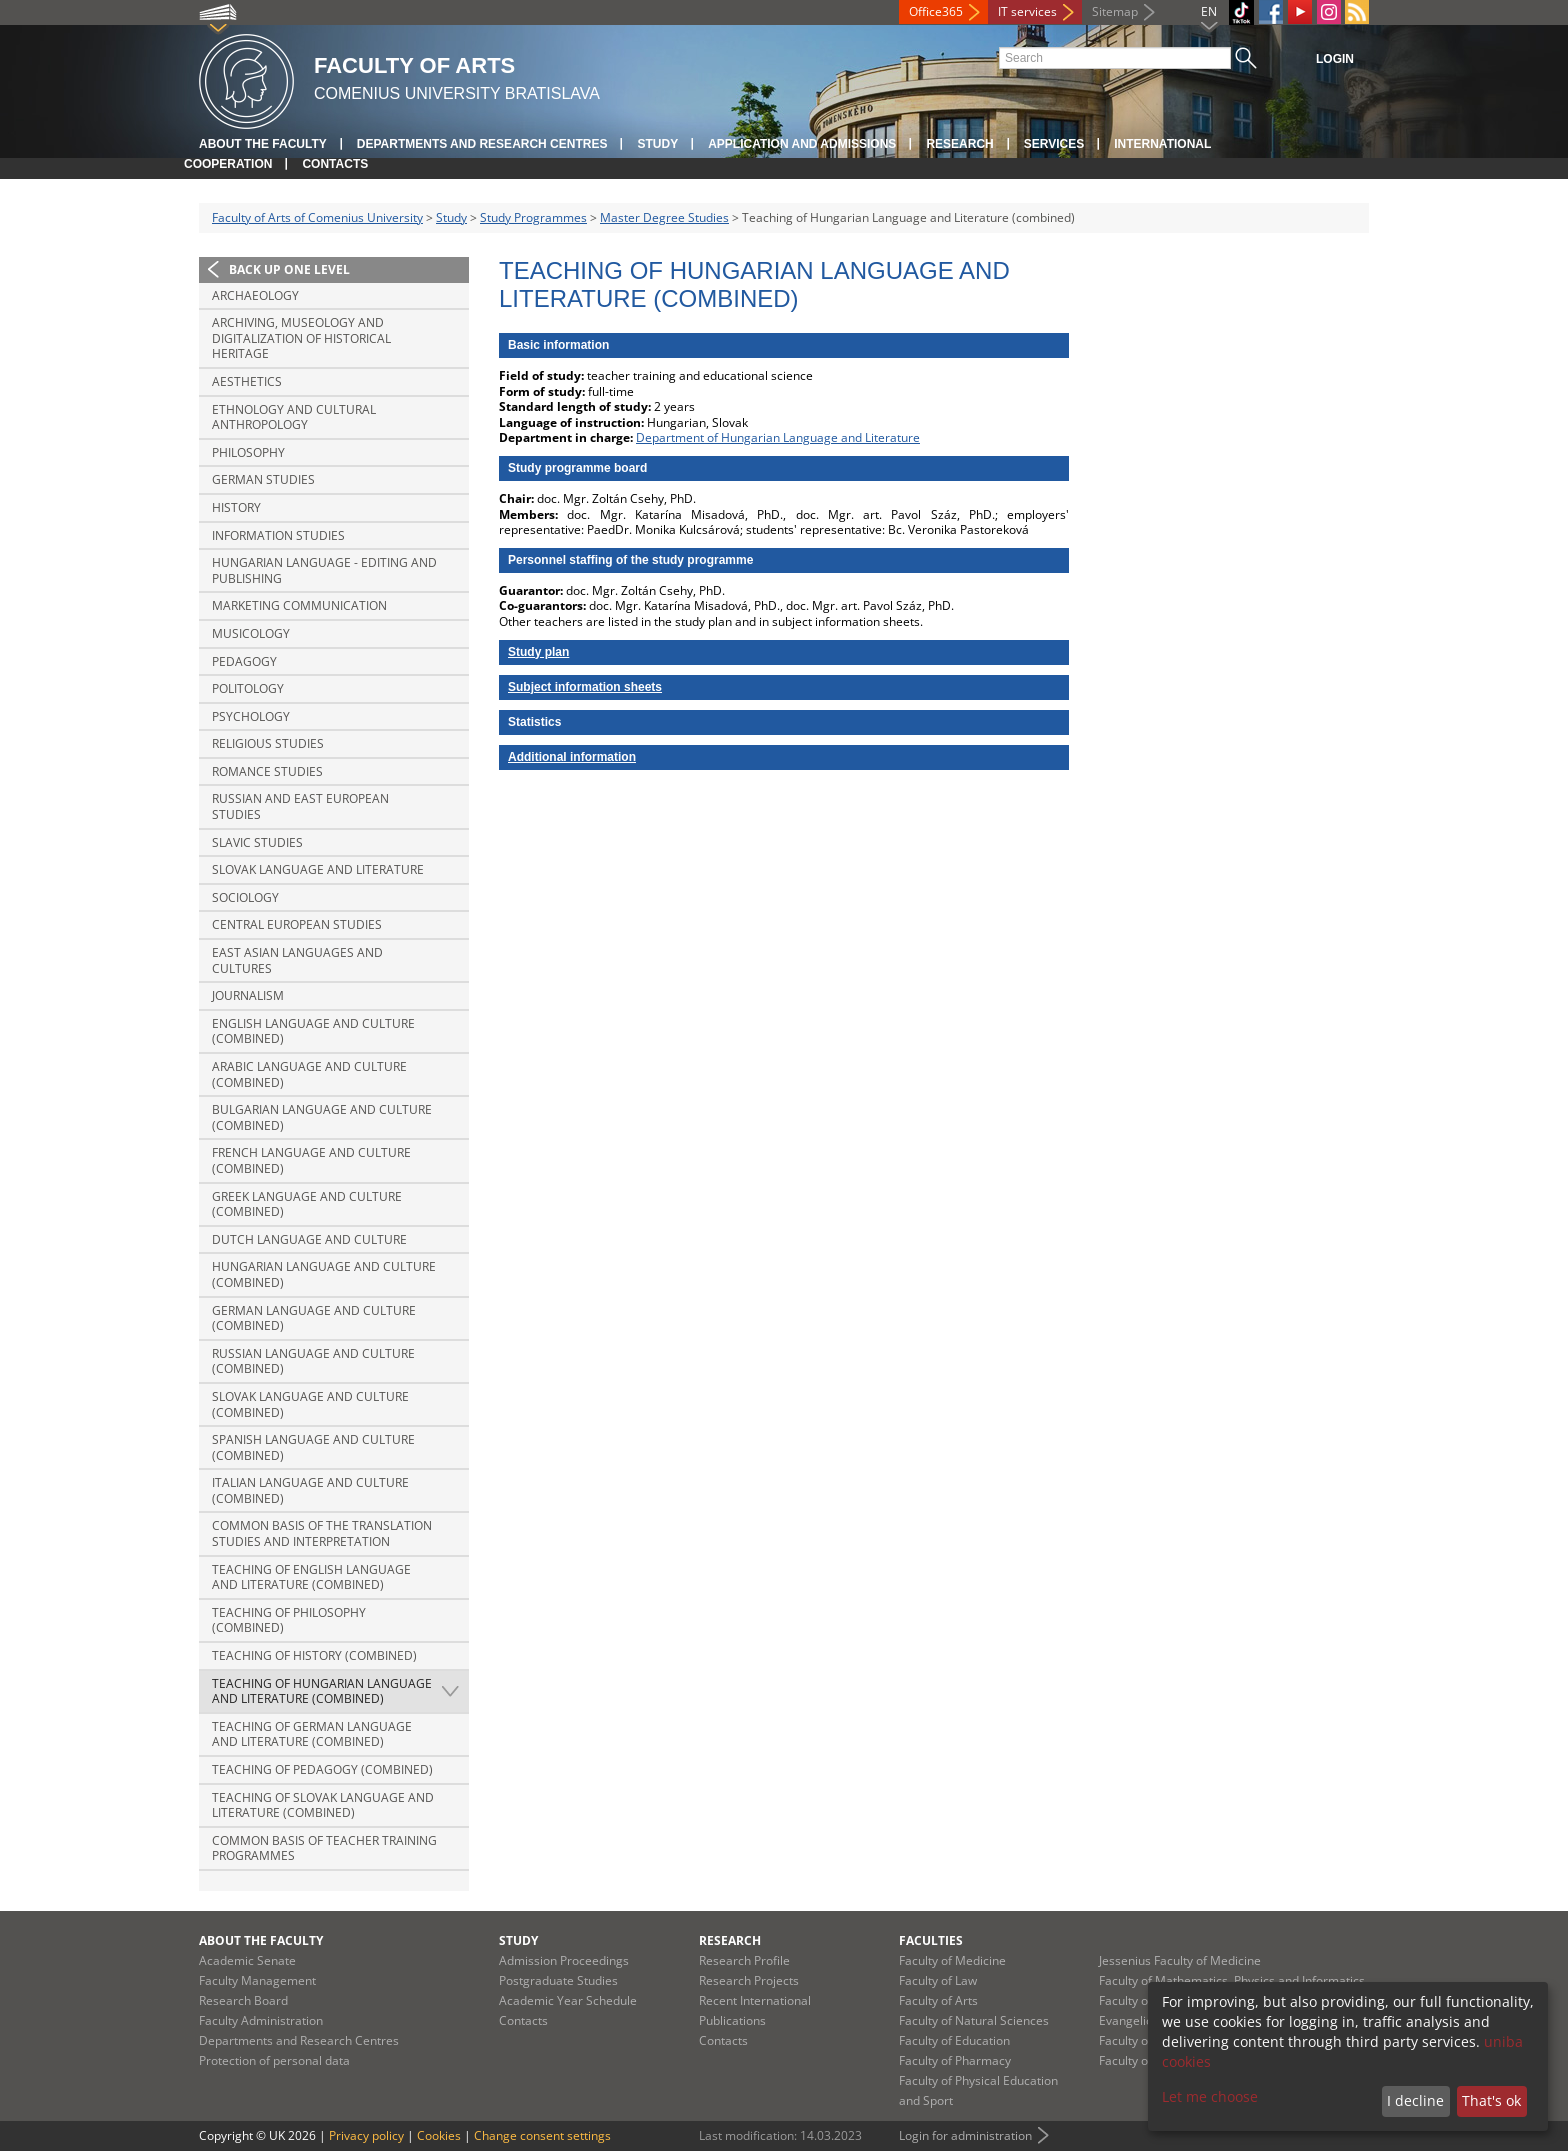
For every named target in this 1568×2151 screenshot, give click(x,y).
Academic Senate (247, 1960)
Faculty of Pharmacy (955, 2060)
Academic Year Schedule (568, 2000)
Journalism (248, 995)
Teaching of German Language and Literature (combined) (312, 1734)
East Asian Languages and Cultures (297, 960)
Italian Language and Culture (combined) (310, 1490)
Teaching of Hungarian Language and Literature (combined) (322, 1691)
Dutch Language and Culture (309, 1239)
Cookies (439, 2135)
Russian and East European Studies (300, 806)
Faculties (931, 1940)
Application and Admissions (802, 144)
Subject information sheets (585, 687)
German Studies (263, 479)
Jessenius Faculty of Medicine (1180, 1960)
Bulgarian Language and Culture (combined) (322, 1117)
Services (1054, 144)
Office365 (936, 11)
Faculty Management (257, 1980)
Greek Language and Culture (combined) (307, 1204)
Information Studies (278, 535)
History (236, 507)
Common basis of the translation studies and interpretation (322, 1533)
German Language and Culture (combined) (314, 1318)
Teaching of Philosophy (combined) (289, 1620)
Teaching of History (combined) (314, 1655)
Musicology (251, 633)
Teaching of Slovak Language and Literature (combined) (323, 1805)
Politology (248, 688)
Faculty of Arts (938, 2000)
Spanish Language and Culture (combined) (313, 1447)
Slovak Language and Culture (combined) (310, 1404)
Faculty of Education (954, 2040)
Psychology (251, 716)
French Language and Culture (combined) (311, 1160)
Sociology (245, 897)
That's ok (1491, 2100)
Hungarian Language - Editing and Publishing (324, 570)
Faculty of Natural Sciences (974, 2020)
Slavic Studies (257, 842)
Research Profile (744, 1960)
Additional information (572, 757)
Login (1335, 59)
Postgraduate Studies (558, 1980)
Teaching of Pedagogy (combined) (322, 1769)
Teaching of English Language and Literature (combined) (311, 1577)
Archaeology (255, 295)
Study (657, 144)
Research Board (243, 2000)
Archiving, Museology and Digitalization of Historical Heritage (301, 338)
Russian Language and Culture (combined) (313, 1361)
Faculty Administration (261, 2020)
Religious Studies (268, 743)
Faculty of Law (938, 1980)
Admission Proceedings (564, 1960)
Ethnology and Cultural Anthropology (294, 417)
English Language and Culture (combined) (313, 1031)
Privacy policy (366, 2135)
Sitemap (1115, 11)
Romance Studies (267, 771)
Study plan (538, 652)
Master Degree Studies (664, 217)
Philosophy (248, 452)
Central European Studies (297, 924)
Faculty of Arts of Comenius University (317, 217)
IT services (1027, 11)
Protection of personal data (274, 2060)
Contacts (335, 164)
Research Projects (749, 1980)
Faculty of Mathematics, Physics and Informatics (1232, 1980)
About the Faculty (263, 144)
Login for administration (965, 2135)
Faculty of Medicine (952, 1960)
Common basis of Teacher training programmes (324, 1848)
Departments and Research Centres (482, 144)
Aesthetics (247, 381)
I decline (1415, 2100)
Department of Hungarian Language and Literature (778, 437)
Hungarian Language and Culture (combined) (324, 1274)
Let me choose (1210, 2096)
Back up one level (289, 269)
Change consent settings (542, 2135)
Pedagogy (244, 661)
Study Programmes (533, 217)
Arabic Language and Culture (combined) (309, 1074)
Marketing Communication (299, 605)
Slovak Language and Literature (318, 869)
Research (959, 144)
